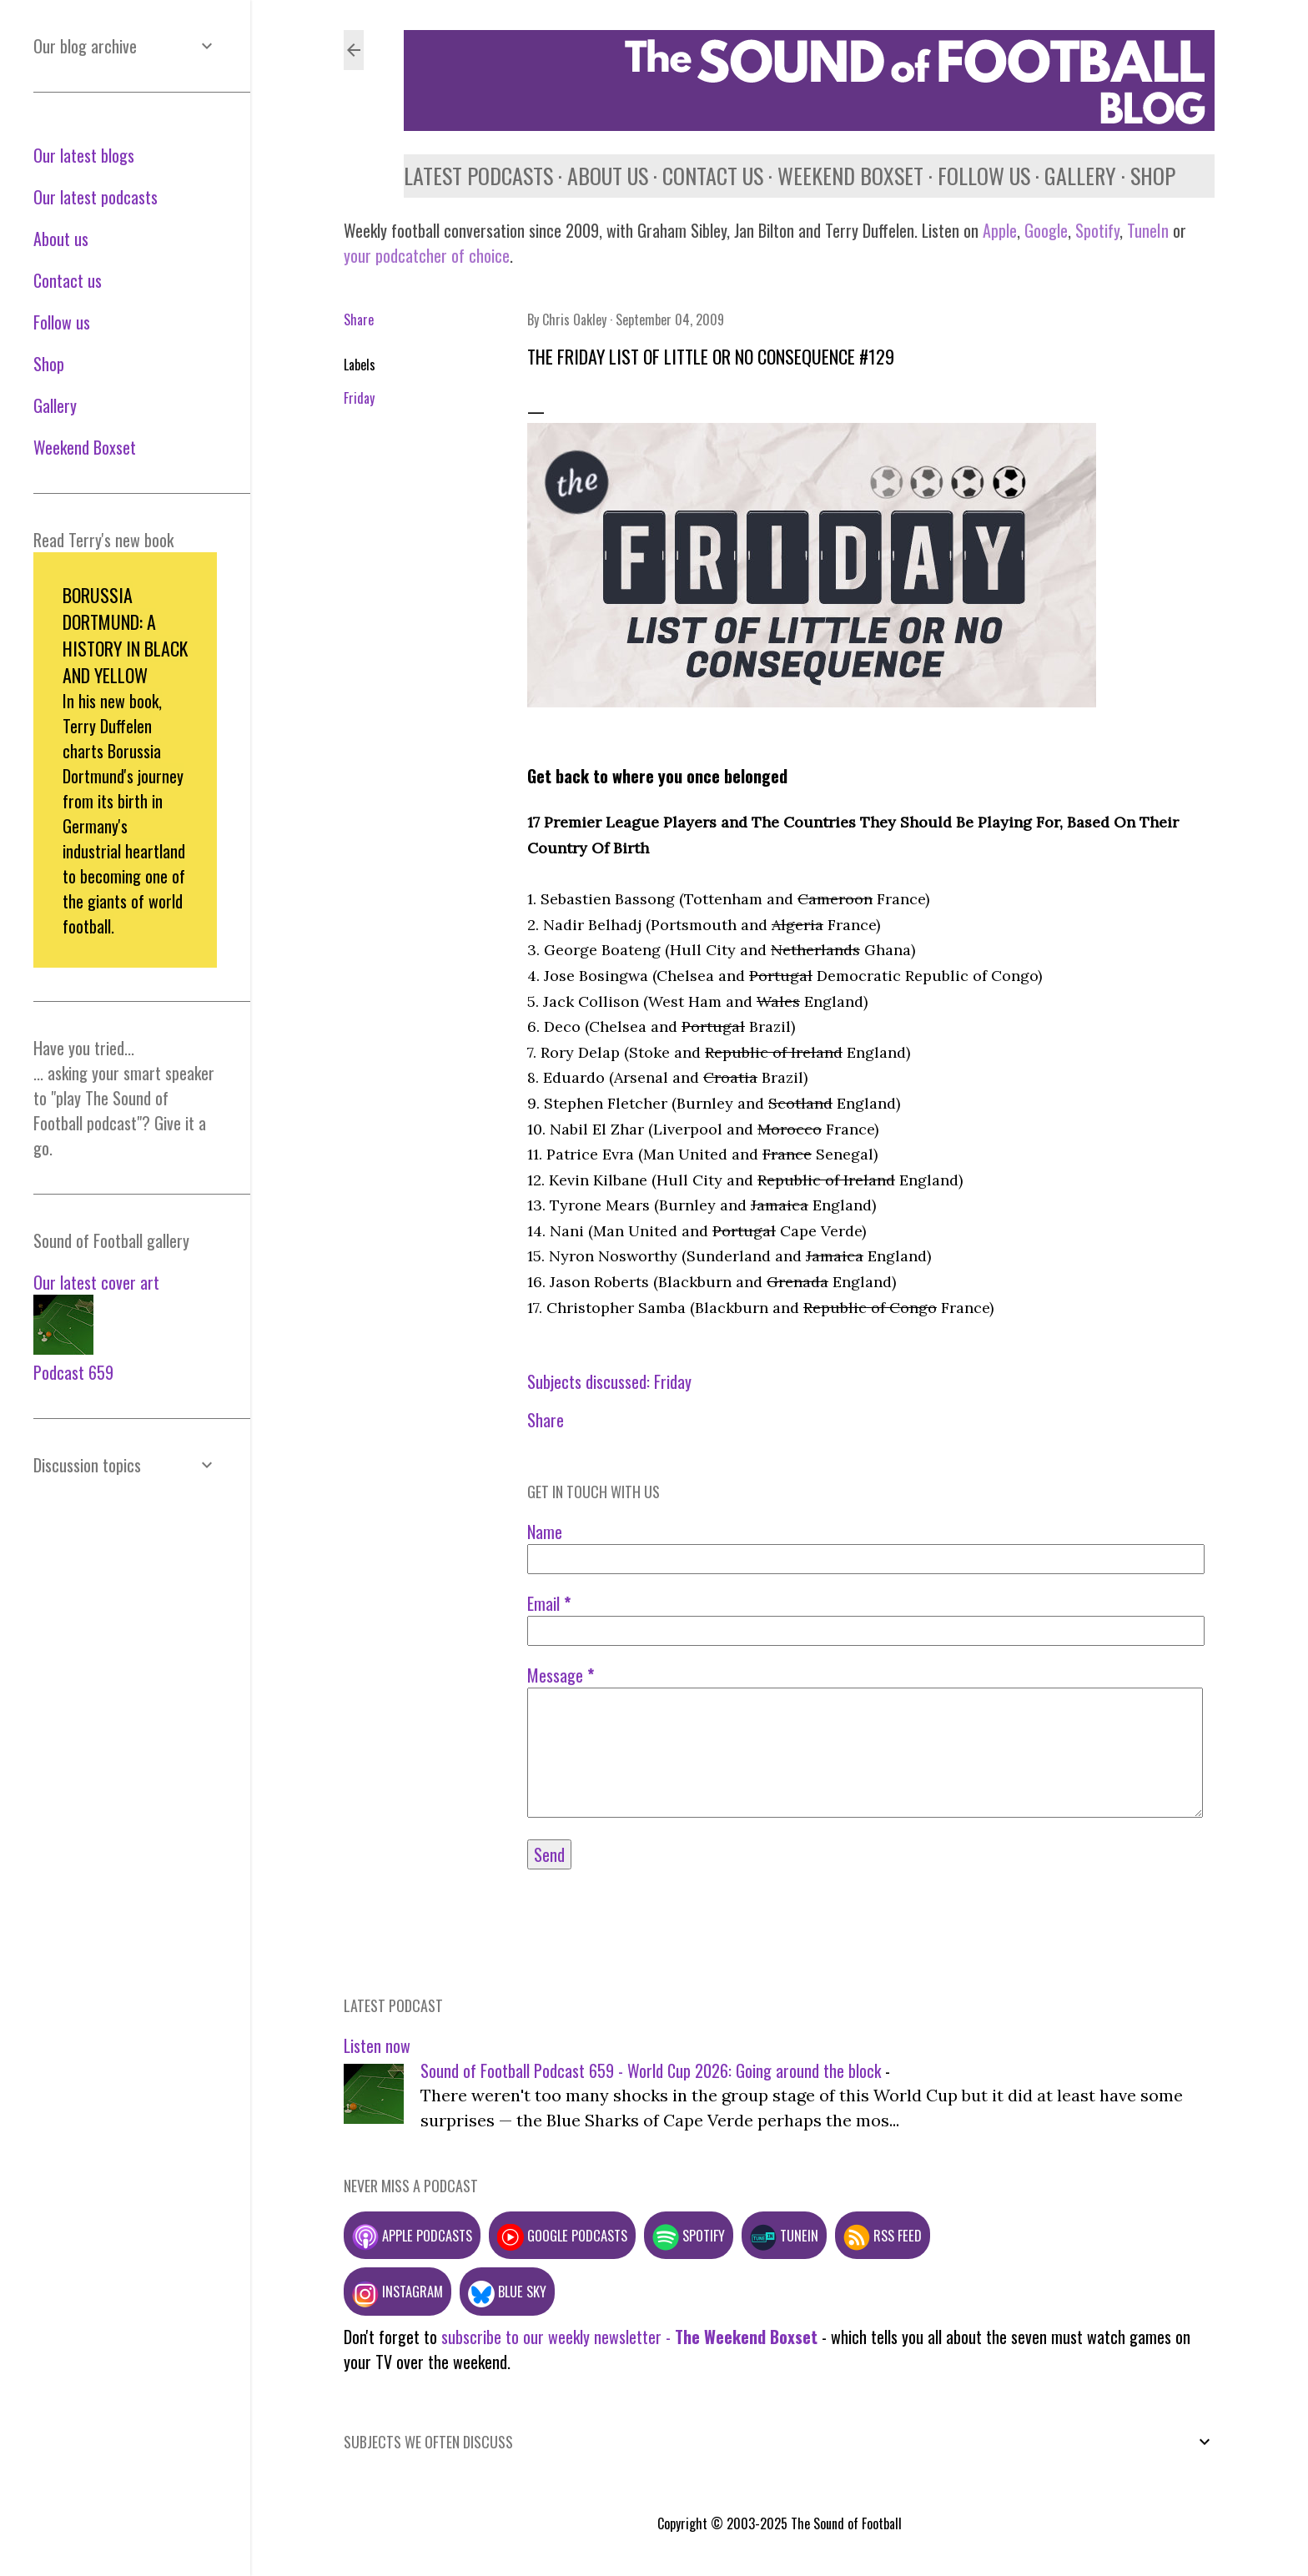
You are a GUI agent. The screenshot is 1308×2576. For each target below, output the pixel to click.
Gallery (1080, 175)
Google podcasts (562, 2235)
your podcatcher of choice (427, 255)
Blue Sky (507, 2291)
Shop (1152, 175)
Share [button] (359, 319)
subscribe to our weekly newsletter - (629, 2336)
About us (607, 175)
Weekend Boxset (850, 175)
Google (1044, 230)
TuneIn (1148, 230)
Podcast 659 (73, 1372)
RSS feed (882, 2235)
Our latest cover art (96, 1282)
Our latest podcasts (95, 196)
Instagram (397, 2291)
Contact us (712, 175)
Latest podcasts (478, 175)
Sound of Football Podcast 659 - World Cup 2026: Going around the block (650, 2070)
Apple (1000, 230)
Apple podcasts (412, 2235)
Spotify (1097, 230)
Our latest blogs (83, 155)
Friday (359, 398)
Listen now (377, 2045)
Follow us (984, 175)
